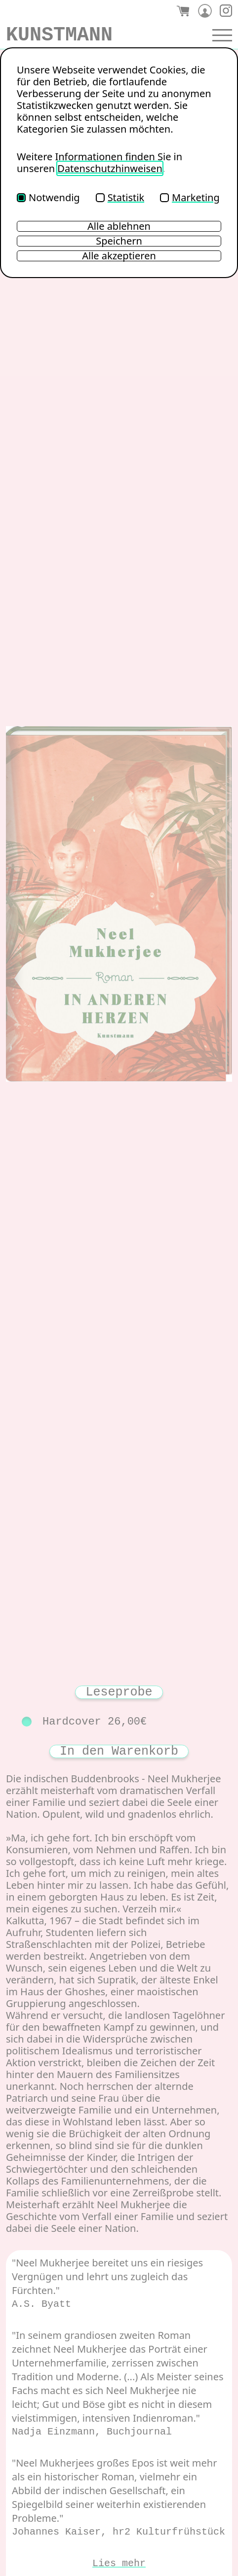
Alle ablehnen (119, 226)
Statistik (120, 197)
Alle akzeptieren (119, 255)
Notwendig (48, 197)
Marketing (190, 197)
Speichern (119, 241)
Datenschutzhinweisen (109, 168)
